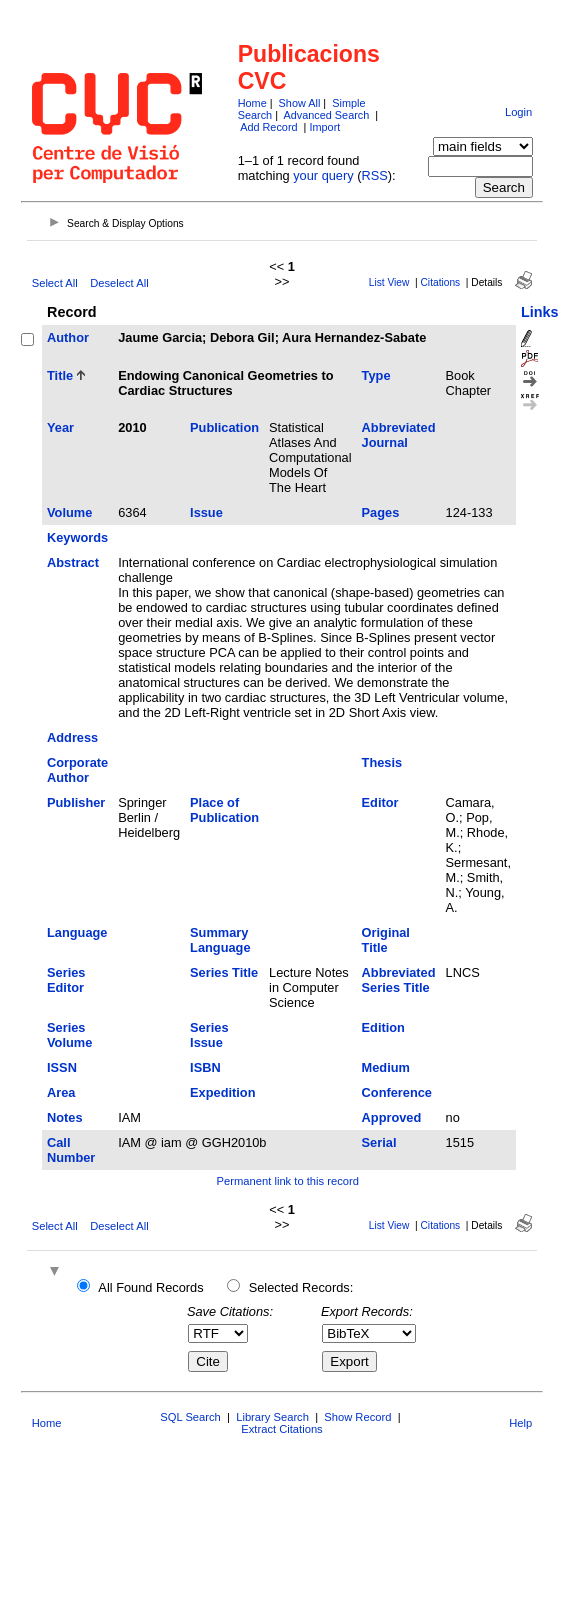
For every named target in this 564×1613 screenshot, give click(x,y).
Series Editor (66, 980)
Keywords (77, 537)
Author (68, 337)
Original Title (386, 940)
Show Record (357, 1417)
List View (389, 282)
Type (376, 375)
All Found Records (150, 1287)
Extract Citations (281, 1429)
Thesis (382, 762)
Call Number (71, 1150)
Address (72, 737)
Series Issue (209, 1035)
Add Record (268, 127)
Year (60, 427)
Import (324, 127)
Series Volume (69, 1035)
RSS (374, 175)
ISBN (205, 1067)
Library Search (272, 1417)
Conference (397, 1092)
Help (520, 1423)
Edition (383, 1027)
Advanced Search (326, 115)
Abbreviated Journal (399, 435)
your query (323, 175)
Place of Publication (224, 810)
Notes (65, 1117)
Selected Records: (301, 1287)
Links (540, 312)
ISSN (62, 1067)
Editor (380, 802)
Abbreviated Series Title (399, 980)
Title (60, 375)
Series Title (224, 972)
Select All (55, 283)
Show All (300, 103)
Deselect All (119, 283)
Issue (206, 512)
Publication (224, 427)
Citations (441, 282)
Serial (379, 1142)
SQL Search (190, 1417)
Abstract (73, 562)
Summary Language (220, 940)
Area (61, 1092)
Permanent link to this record (288, 1181)
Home (252, 103)
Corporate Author (77, 770)
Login (518, 112)
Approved (392, 1117)
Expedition (222, 1092)
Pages (381, 512)
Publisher (76, 802)
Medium (386, 1067)
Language (77, 932)
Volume (69, 512)
